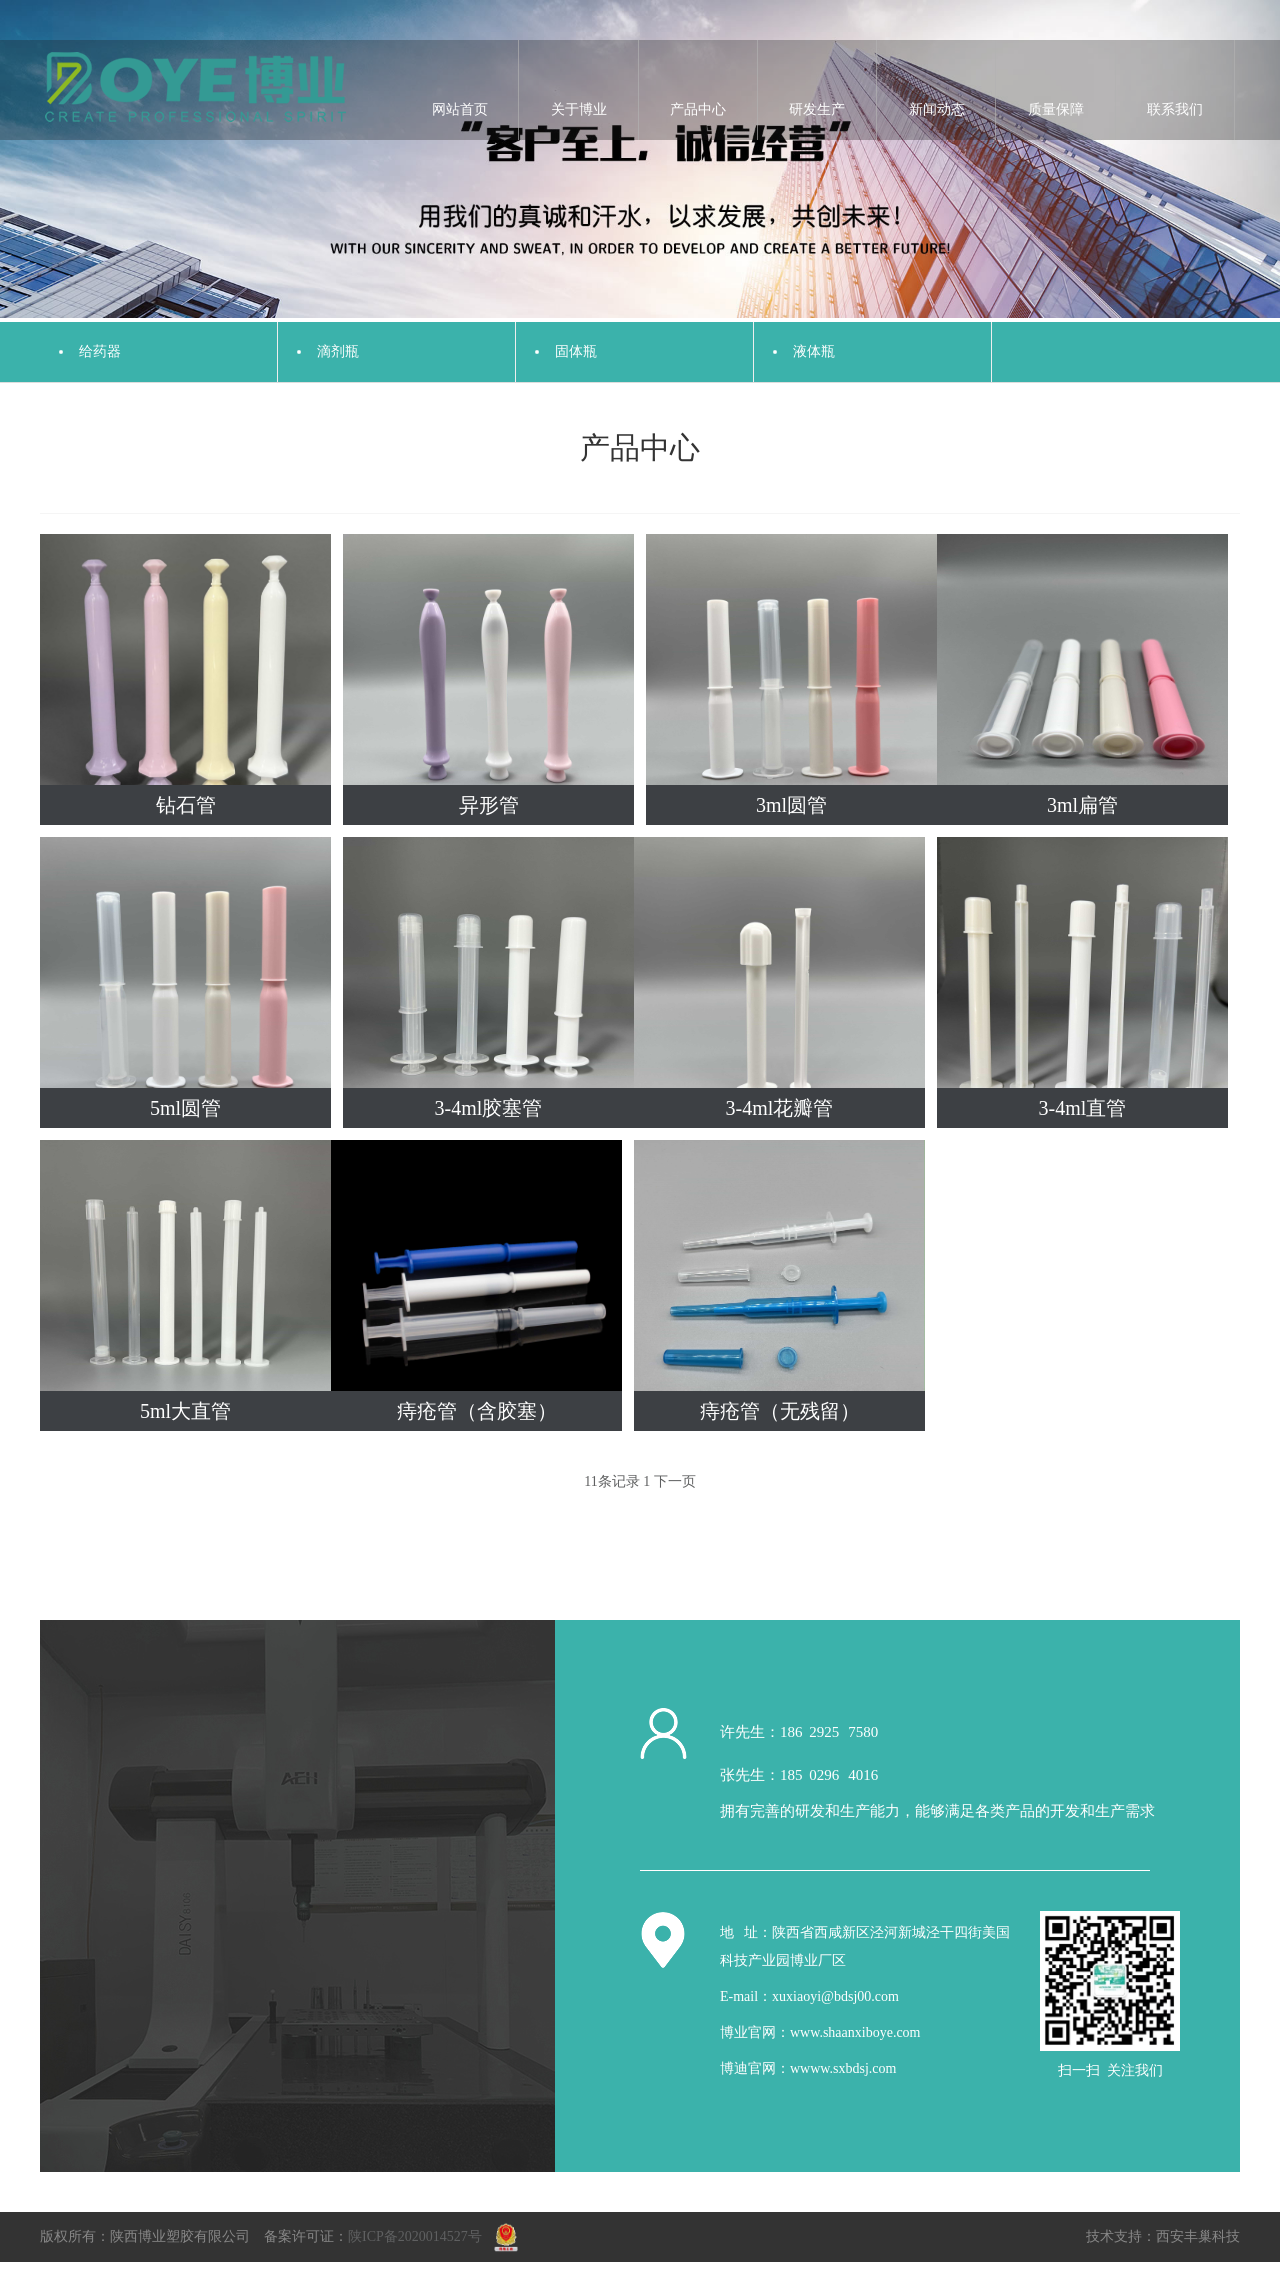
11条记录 (611, 1481)
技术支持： (1121, 2236)
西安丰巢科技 (1198, 2236)
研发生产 (817, 109)
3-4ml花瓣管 (780, 1108)
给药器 (100, 351)
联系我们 (1175, 109)
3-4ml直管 (1083, 1108)
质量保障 (1056, 109)
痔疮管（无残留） (780, 1411)
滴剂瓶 (338, 351)
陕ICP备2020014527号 (415, 2236)
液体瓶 (814, 351)
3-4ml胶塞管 (489, 1108)
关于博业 (579, 109)
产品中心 (698, 109)
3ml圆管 (791, 805)
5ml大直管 (185, 1411)
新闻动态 (937, 109)
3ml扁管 (1082, 805)
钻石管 (186, 805)
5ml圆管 (185, 1108)
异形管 (489, 805)
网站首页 (460, 109)
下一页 (675, 1481)
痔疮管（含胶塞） (477, 1411)
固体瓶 (576, 351)
